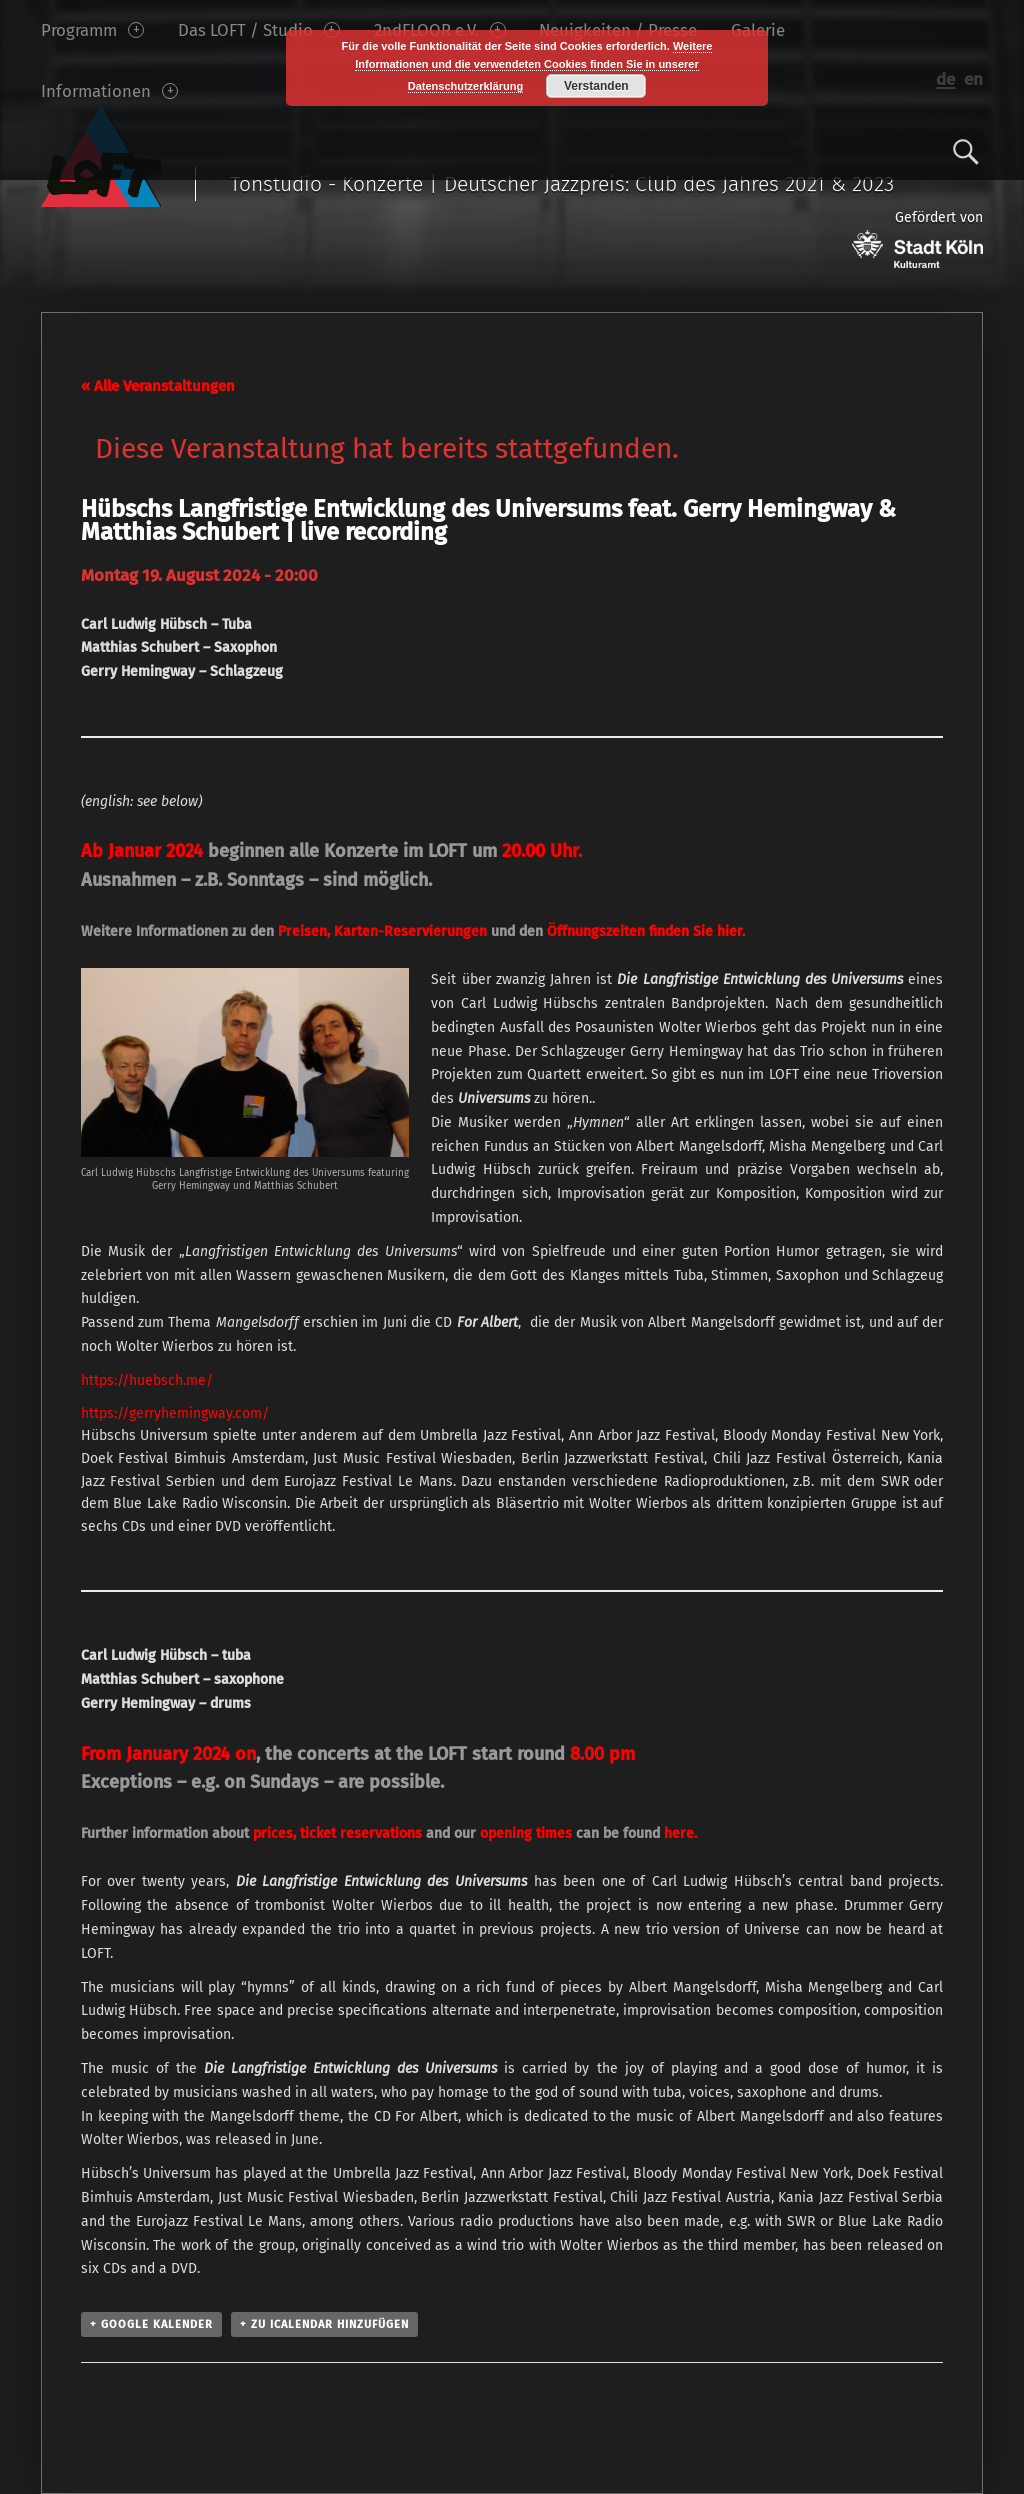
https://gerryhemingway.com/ (175, 1413)
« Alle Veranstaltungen (158, 386)
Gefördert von (917, 238)
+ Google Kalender (151, 2324)
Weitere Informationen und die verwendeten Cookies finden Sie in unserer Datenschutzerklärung (533, 66)
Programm (92, 30)
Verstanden (596, 86)
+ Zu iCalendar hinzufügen (324, 2324)
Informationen (109, 91)
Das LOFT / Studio (259, 30)
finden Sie (632, 931)
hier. (731, 931)
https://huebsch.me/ (147, 1380)
